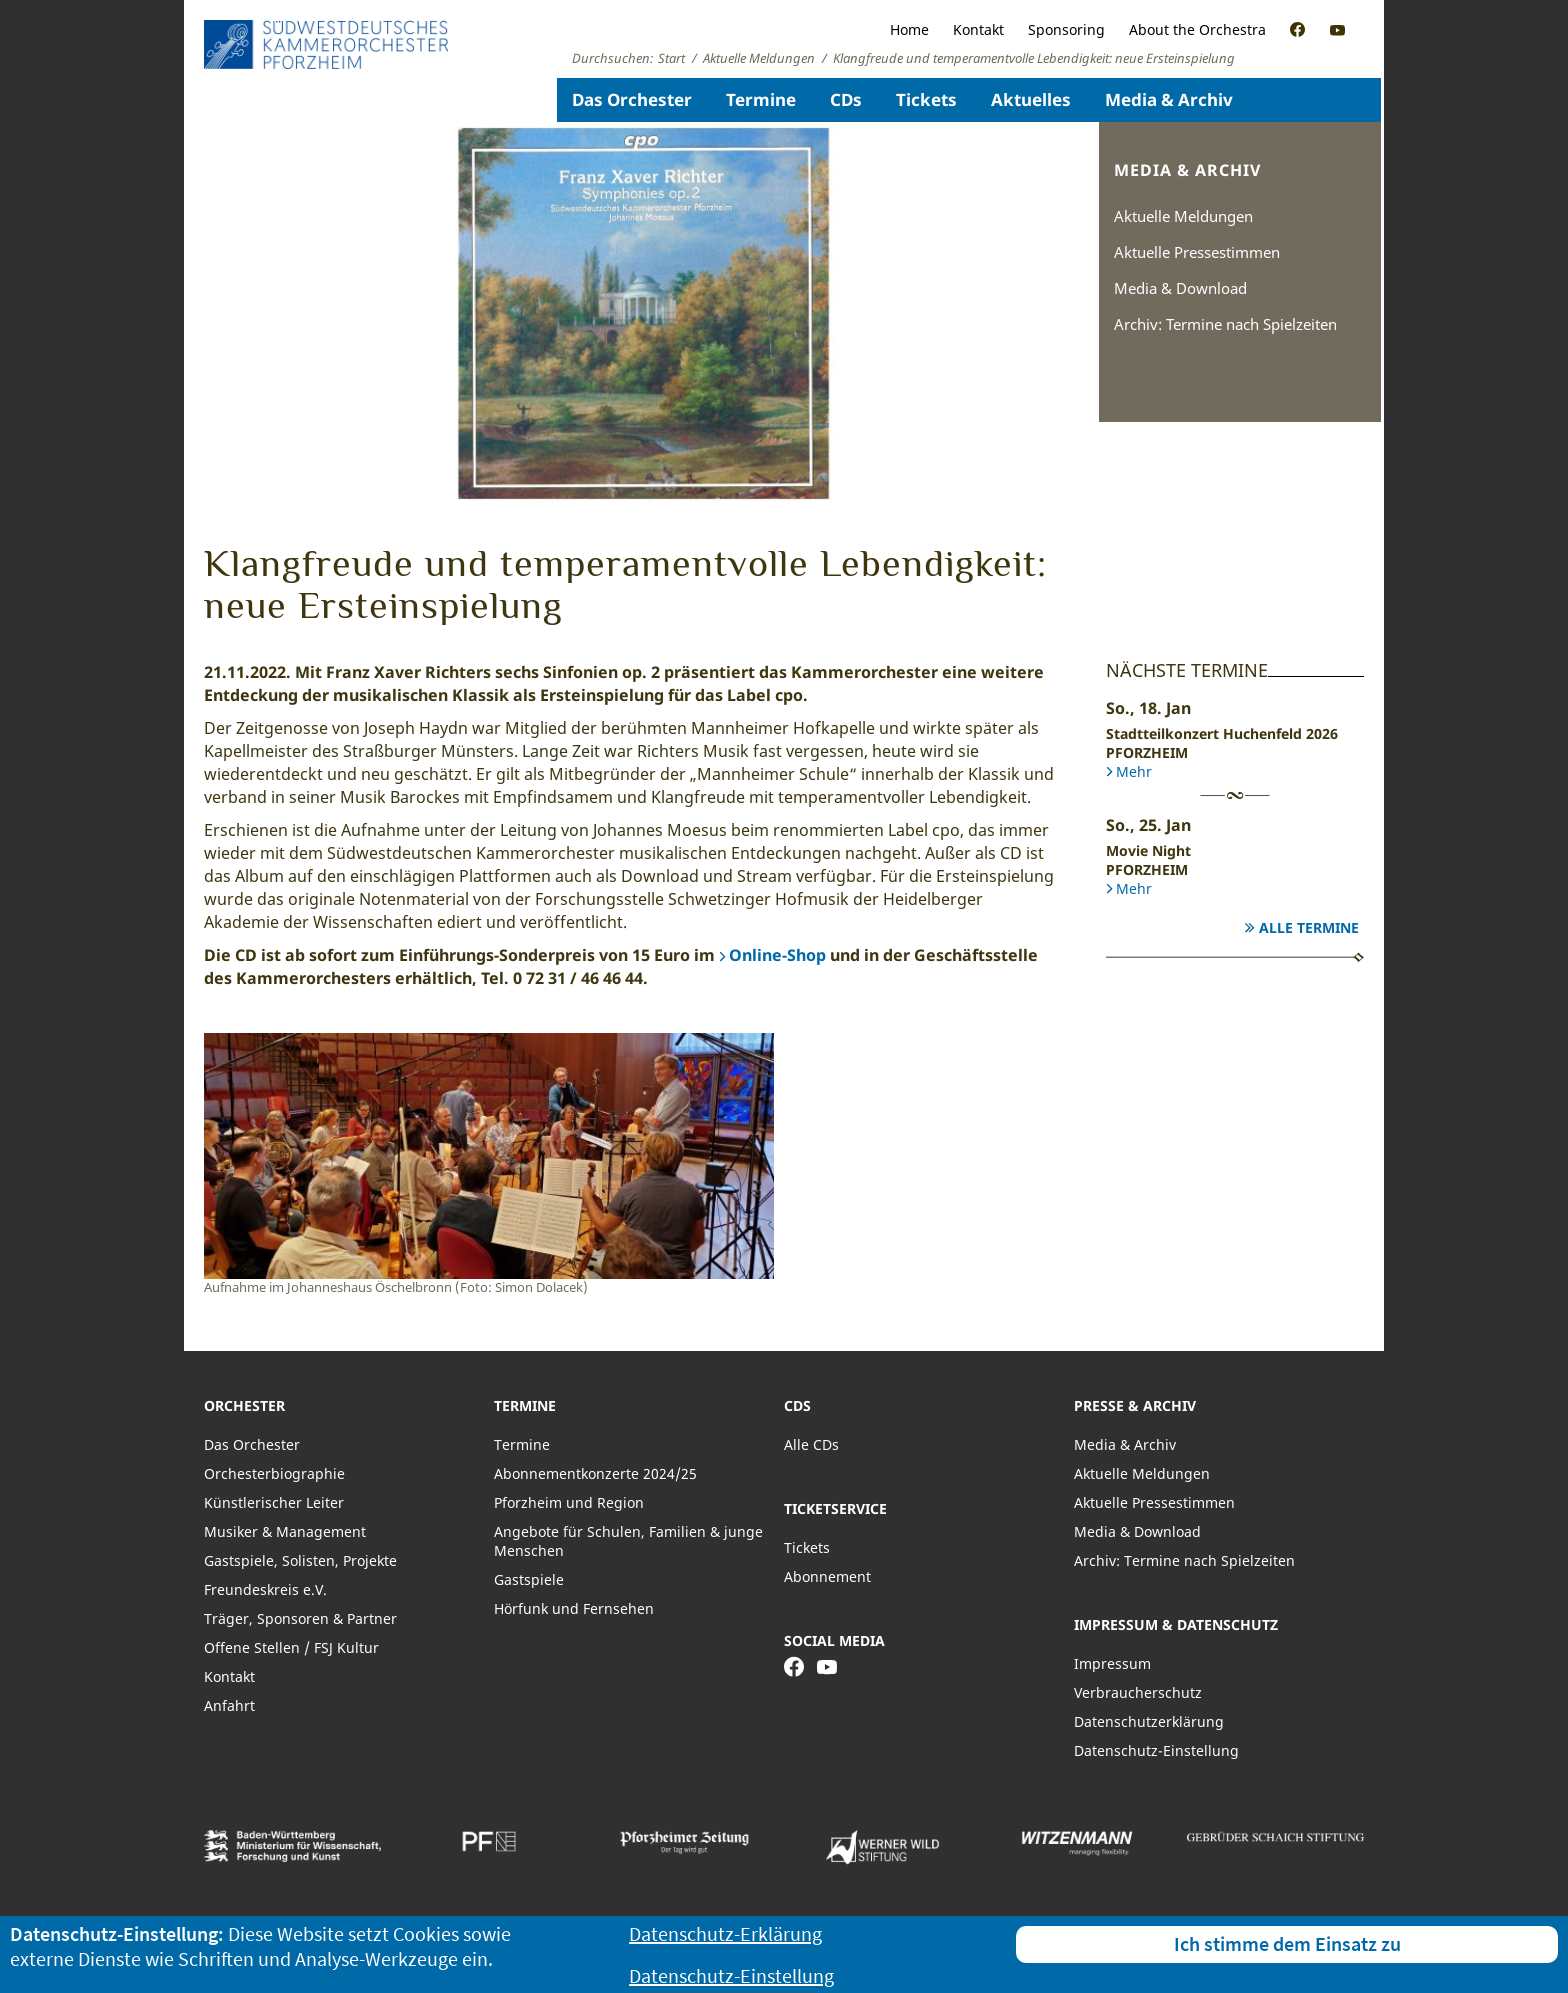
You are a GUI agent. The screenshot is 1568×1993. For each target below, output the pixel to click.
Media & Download (1180, 288)
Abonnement (827, 1576)
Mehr (1134, 771)
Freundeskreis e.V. (265, 1589)
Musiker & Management (285, 1531)
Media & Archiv (1169, 99)
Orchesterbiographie (274, 1473)
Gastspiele (529, 1579)
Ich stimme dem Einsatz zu (1287, 1943)
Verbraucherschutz (1138, 1692)
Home (909, 29)
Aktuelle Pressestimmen (1197, 252)
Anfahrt (229, 1705)
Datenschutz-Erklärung (725, 1933)
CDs (846, 99)
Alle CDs (811, 1444)
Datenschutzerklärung (1149, 1721)
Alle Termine (1309, 927)
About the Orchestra (1197, 29)
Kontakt (978, 29)
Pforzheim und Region (569, 1502)
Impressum (1112, 1663)
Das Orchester (632, 99)
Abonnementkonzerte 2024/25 (595, 1473)
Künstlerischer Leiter (274, 1502)
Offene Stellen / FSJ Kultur (291, 1647)
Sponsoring (1066, 29)
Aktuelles (1031, 99)
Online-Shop (777, 955)
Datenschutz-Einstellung (1156, 1750)
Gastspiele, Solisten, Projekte (300, 1560)
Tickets (926, 99)
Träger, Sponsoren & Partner (300, 1618)
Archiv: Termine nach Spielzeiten (1225, 324)
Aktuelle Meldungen (1183, 216)
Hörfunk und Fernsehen (574, 1608)
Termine (761, 99)
